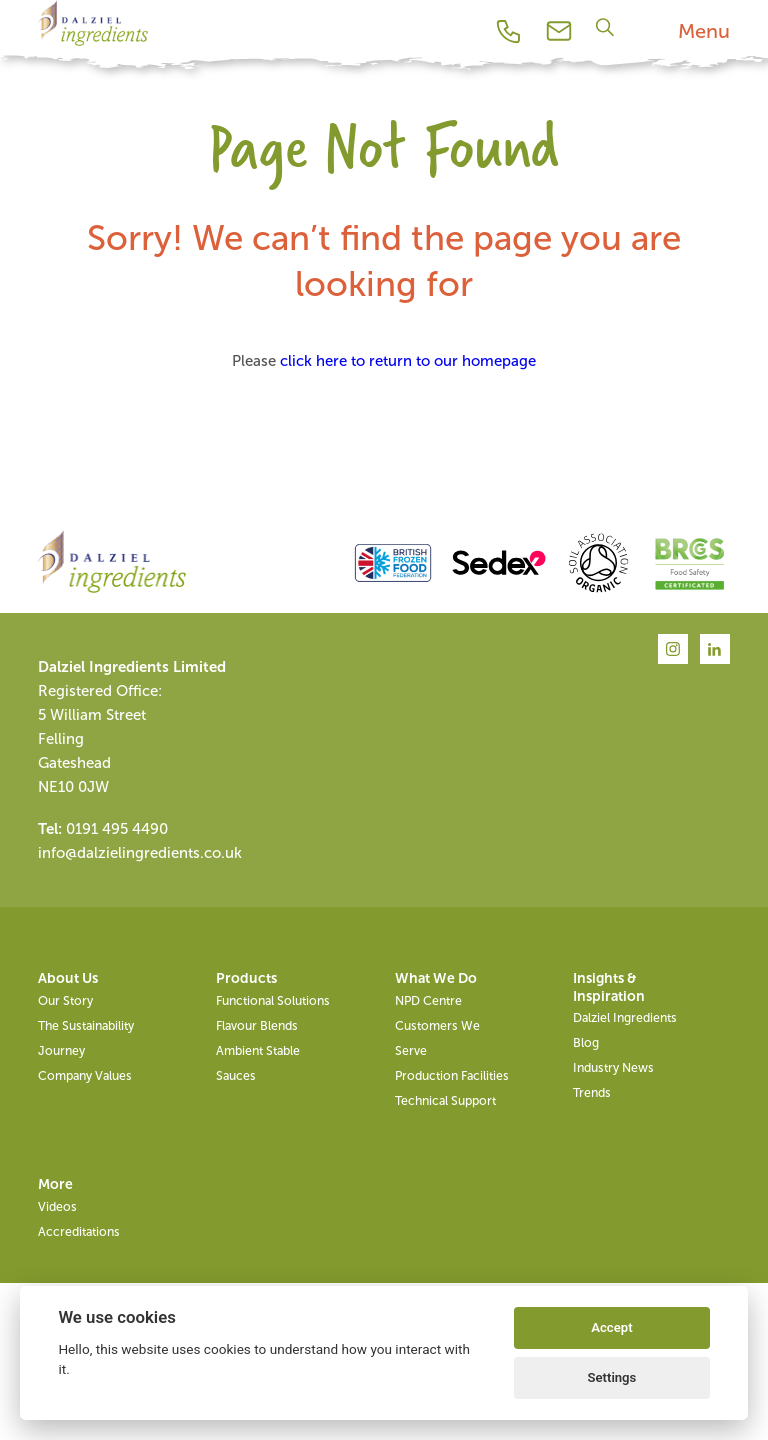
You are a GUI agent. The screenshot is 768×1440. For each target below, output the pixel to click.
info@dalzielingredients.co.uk (140, 853)
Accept (611, 1327)
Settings (612, 1377)
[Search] (608, 26)
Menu (704, 31)
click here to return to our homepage (408, 361)
